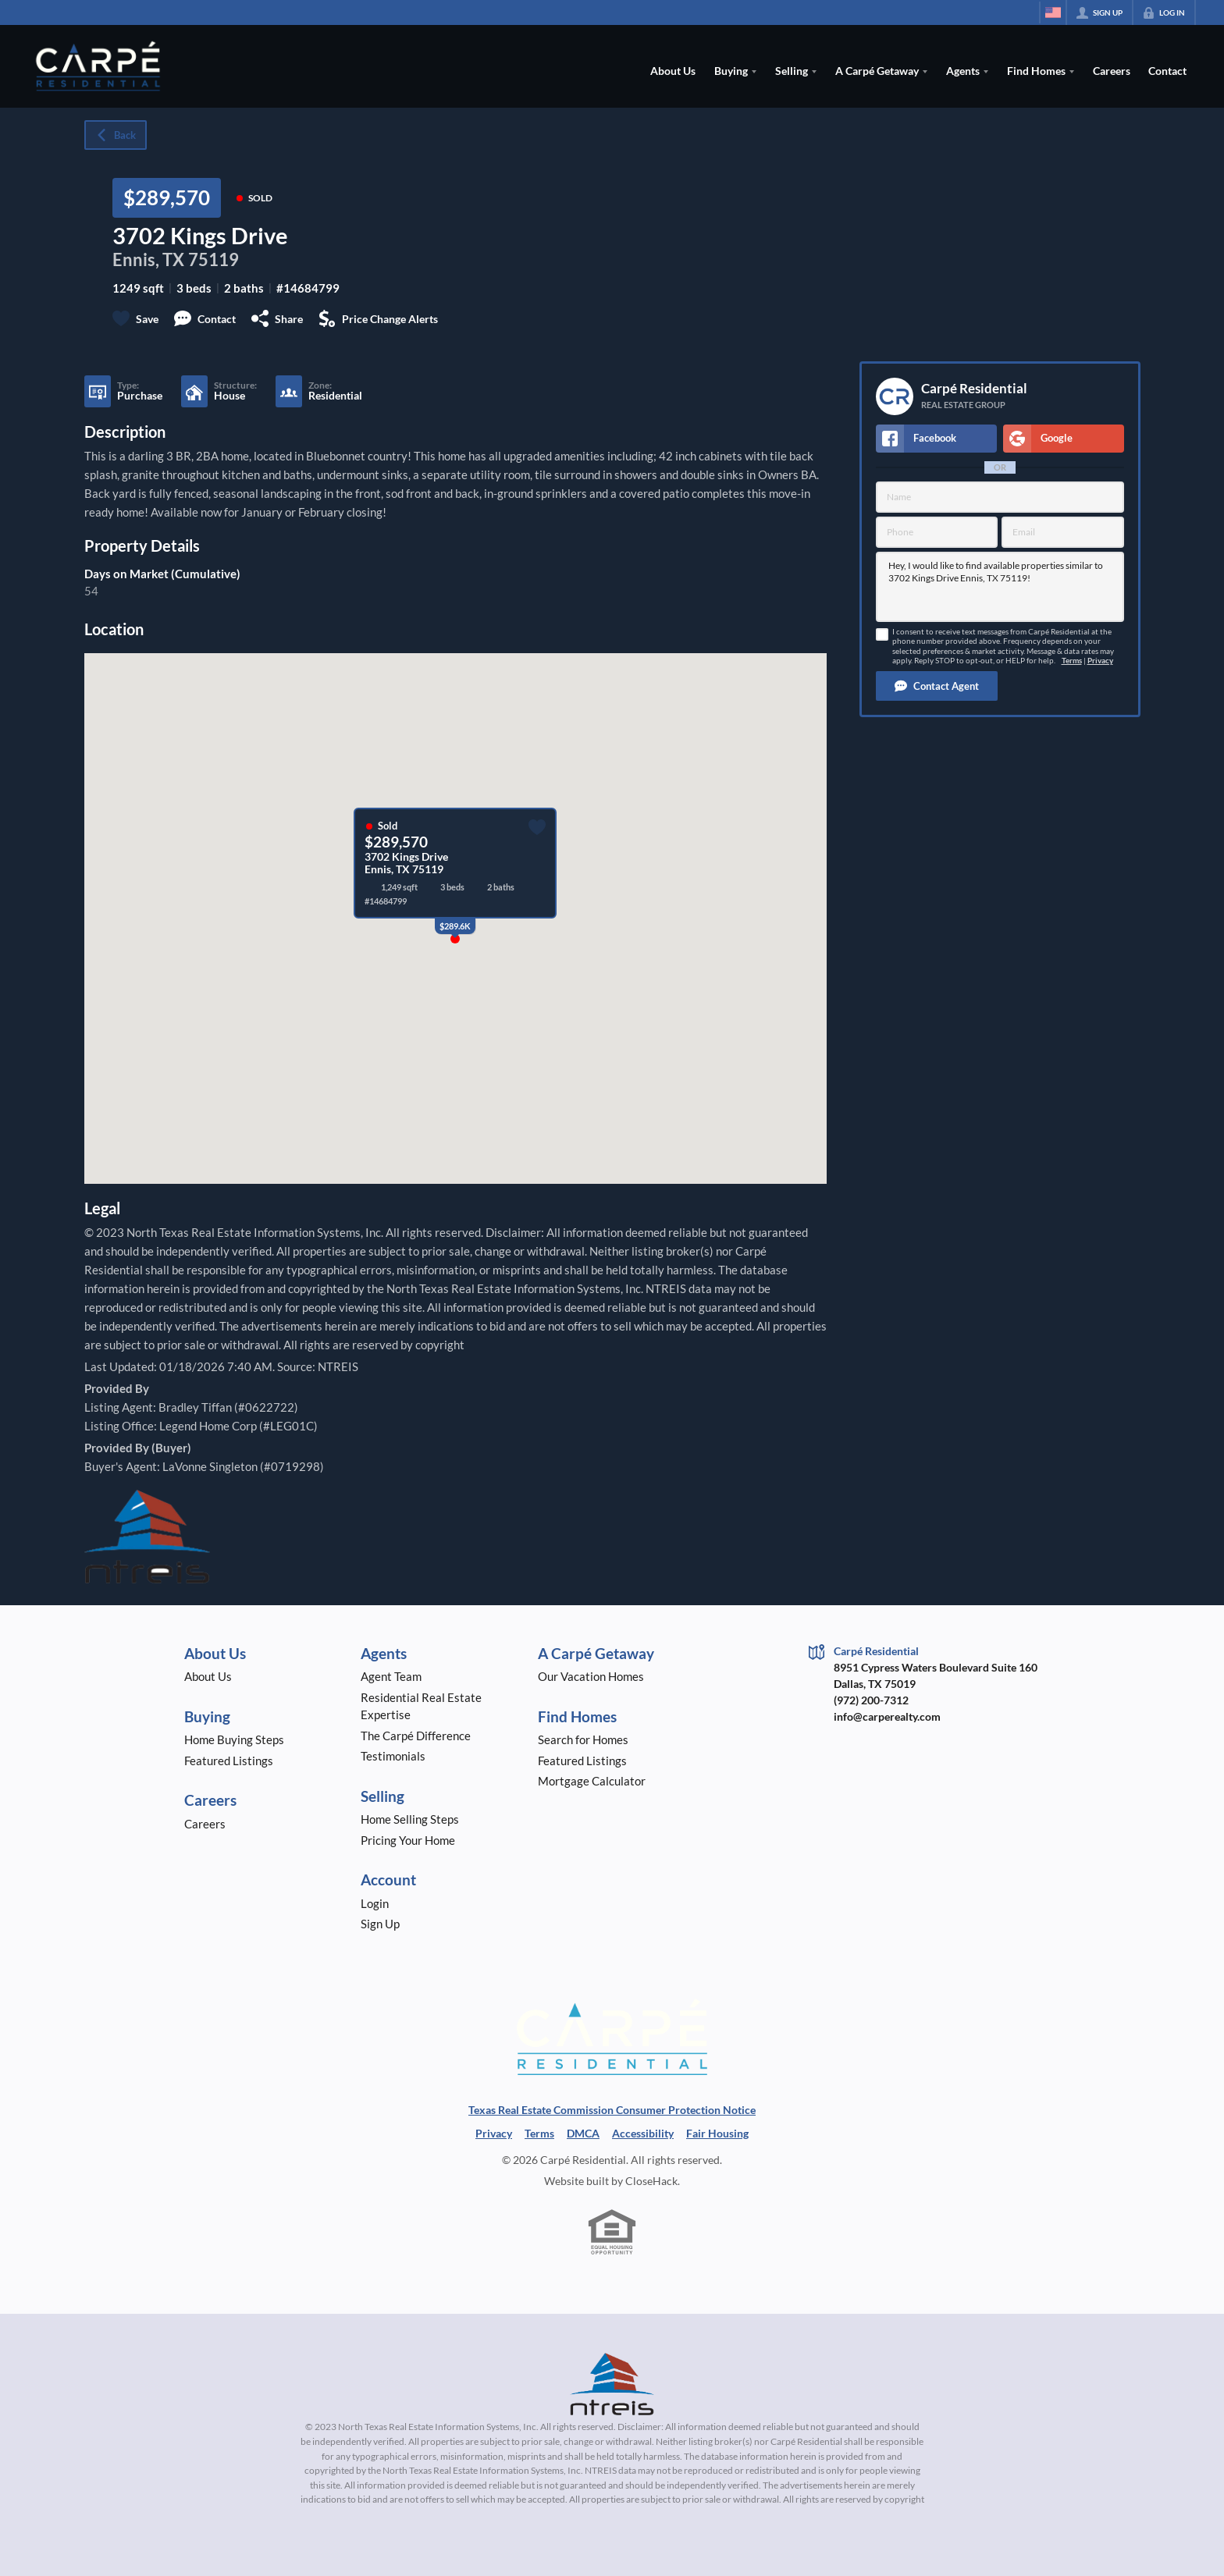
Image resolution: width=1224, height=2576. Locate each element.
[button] (937, 686)
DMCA (583, 2133)
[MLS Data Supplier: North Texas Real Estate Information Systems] (612, 2384)
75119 (213, 259)
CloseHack (651, 2180)
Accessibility (643, 2133)
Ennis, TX (148, 259)
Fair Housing (717, 2133)
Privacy (1100, 660)
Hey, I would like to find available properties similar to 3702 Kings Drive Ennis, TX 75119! (1000, 587)
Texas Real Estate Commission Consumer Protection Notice (612, 2109)
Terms (1072, 660)
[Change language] (1053, 12)
